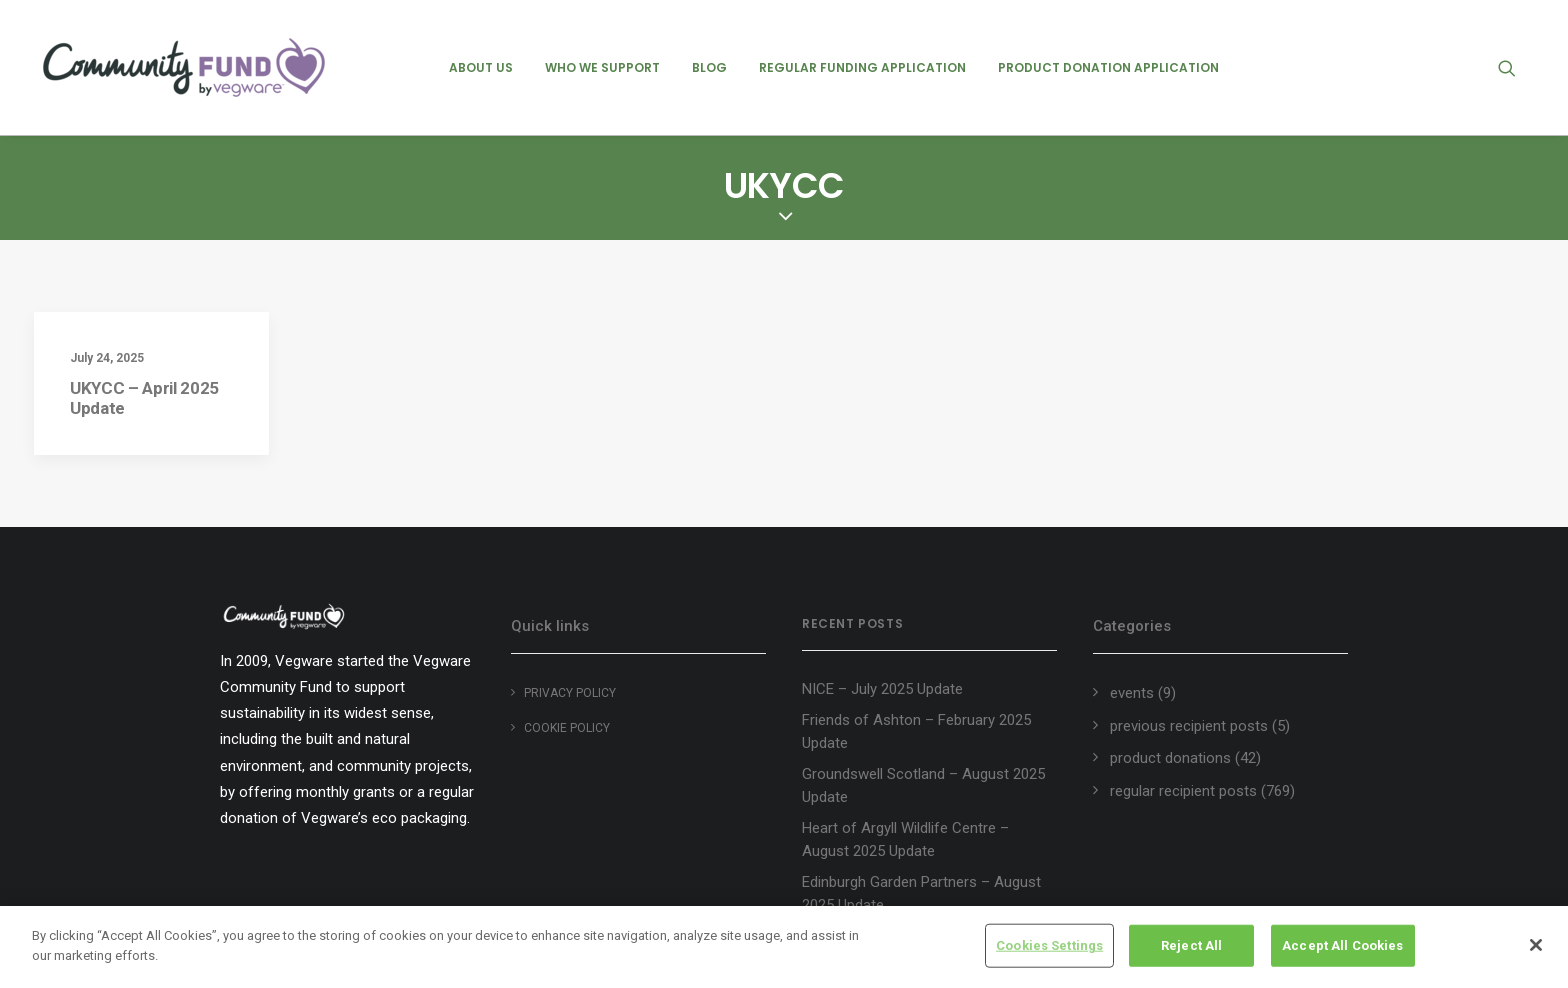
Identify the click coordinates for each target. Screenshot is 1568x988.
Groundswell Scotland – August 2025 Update (923, 785)
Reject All (1191, 948)
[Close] (1536, 949)
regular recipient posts (1183, 791)
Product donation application (1108, 67)
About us (481, 67)
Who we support (602, 67)
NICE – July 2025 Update (882, 689)
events (1132, 693)
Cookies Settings (1049, 948)
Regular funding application (862, 67)
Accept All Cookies (1342, 948)
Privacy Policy (570, 693)
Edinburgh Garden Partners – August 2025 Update (921, 893)
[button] (1516, 67)
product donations (1170, 758)
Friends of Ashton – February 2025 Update (916, 731)
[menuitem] (481, 67)
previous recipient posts (1189, 726)
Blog (709, 67)
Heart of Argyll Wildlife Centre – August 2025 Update (905, 839)
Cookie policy (567, 728)
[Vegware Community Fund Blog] (184, 67)
